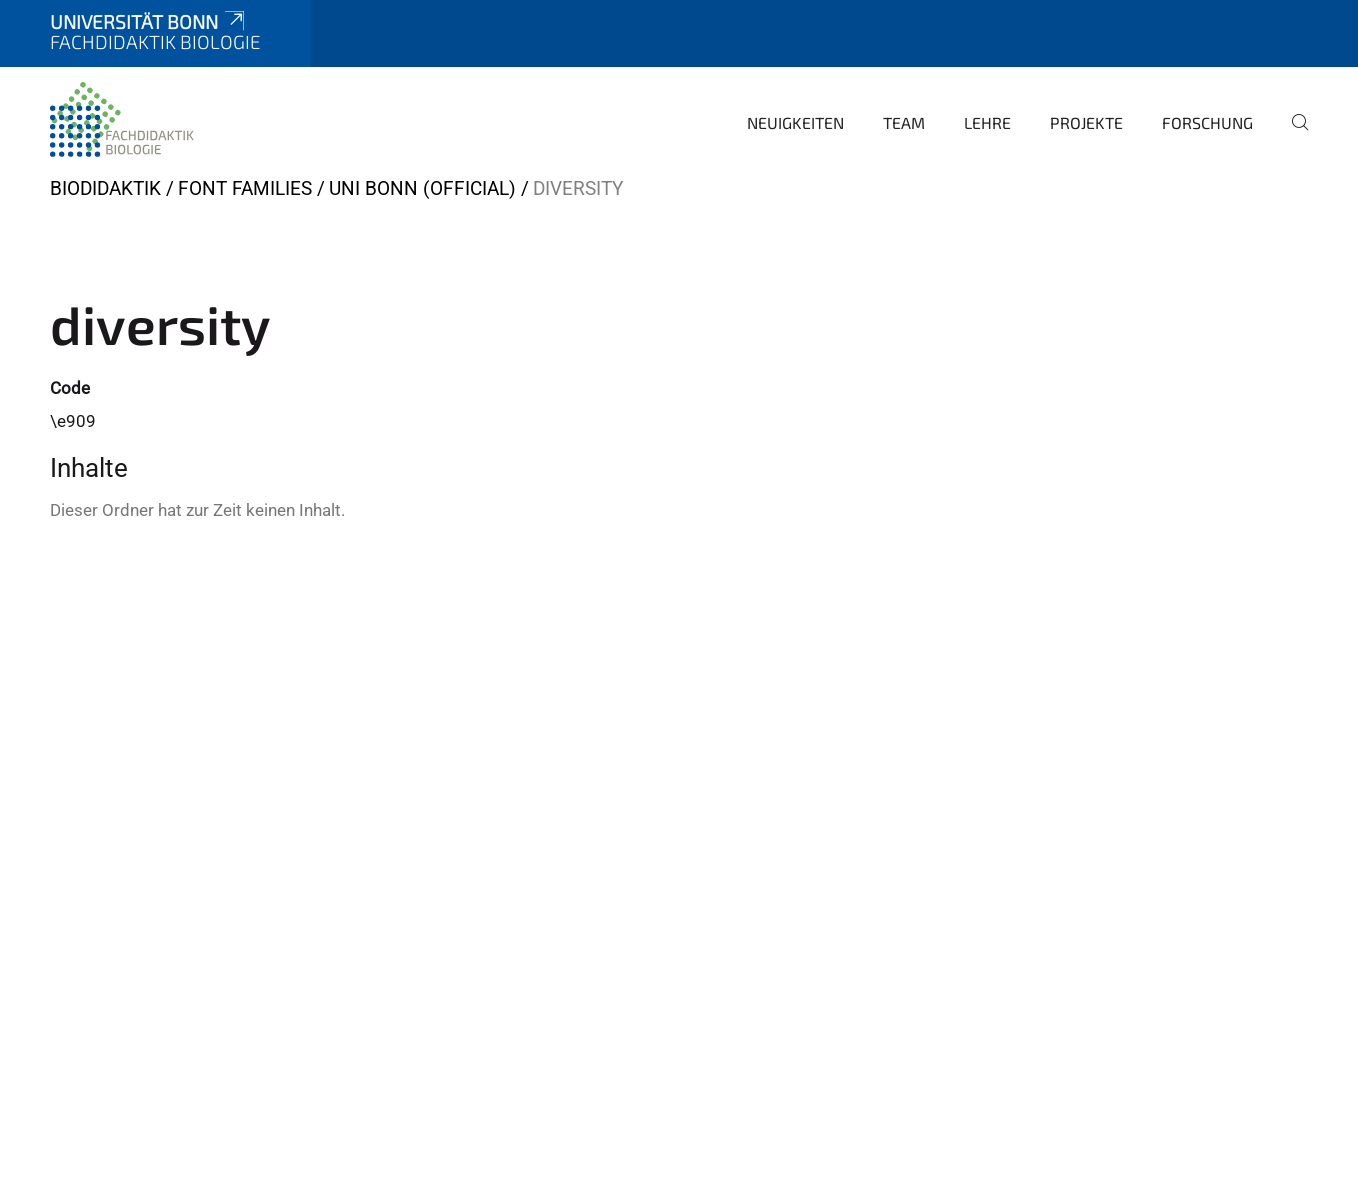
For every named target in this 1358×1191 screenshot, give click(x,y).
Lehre (987, 122)
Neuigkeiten (795, 122)
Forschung (1207, 122)
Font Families (245, 188)
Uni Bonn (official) (422, 188)
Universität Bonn (149, 21)
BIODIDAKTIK (105, 188)
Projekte (1086, 122)
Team (904, 122)
